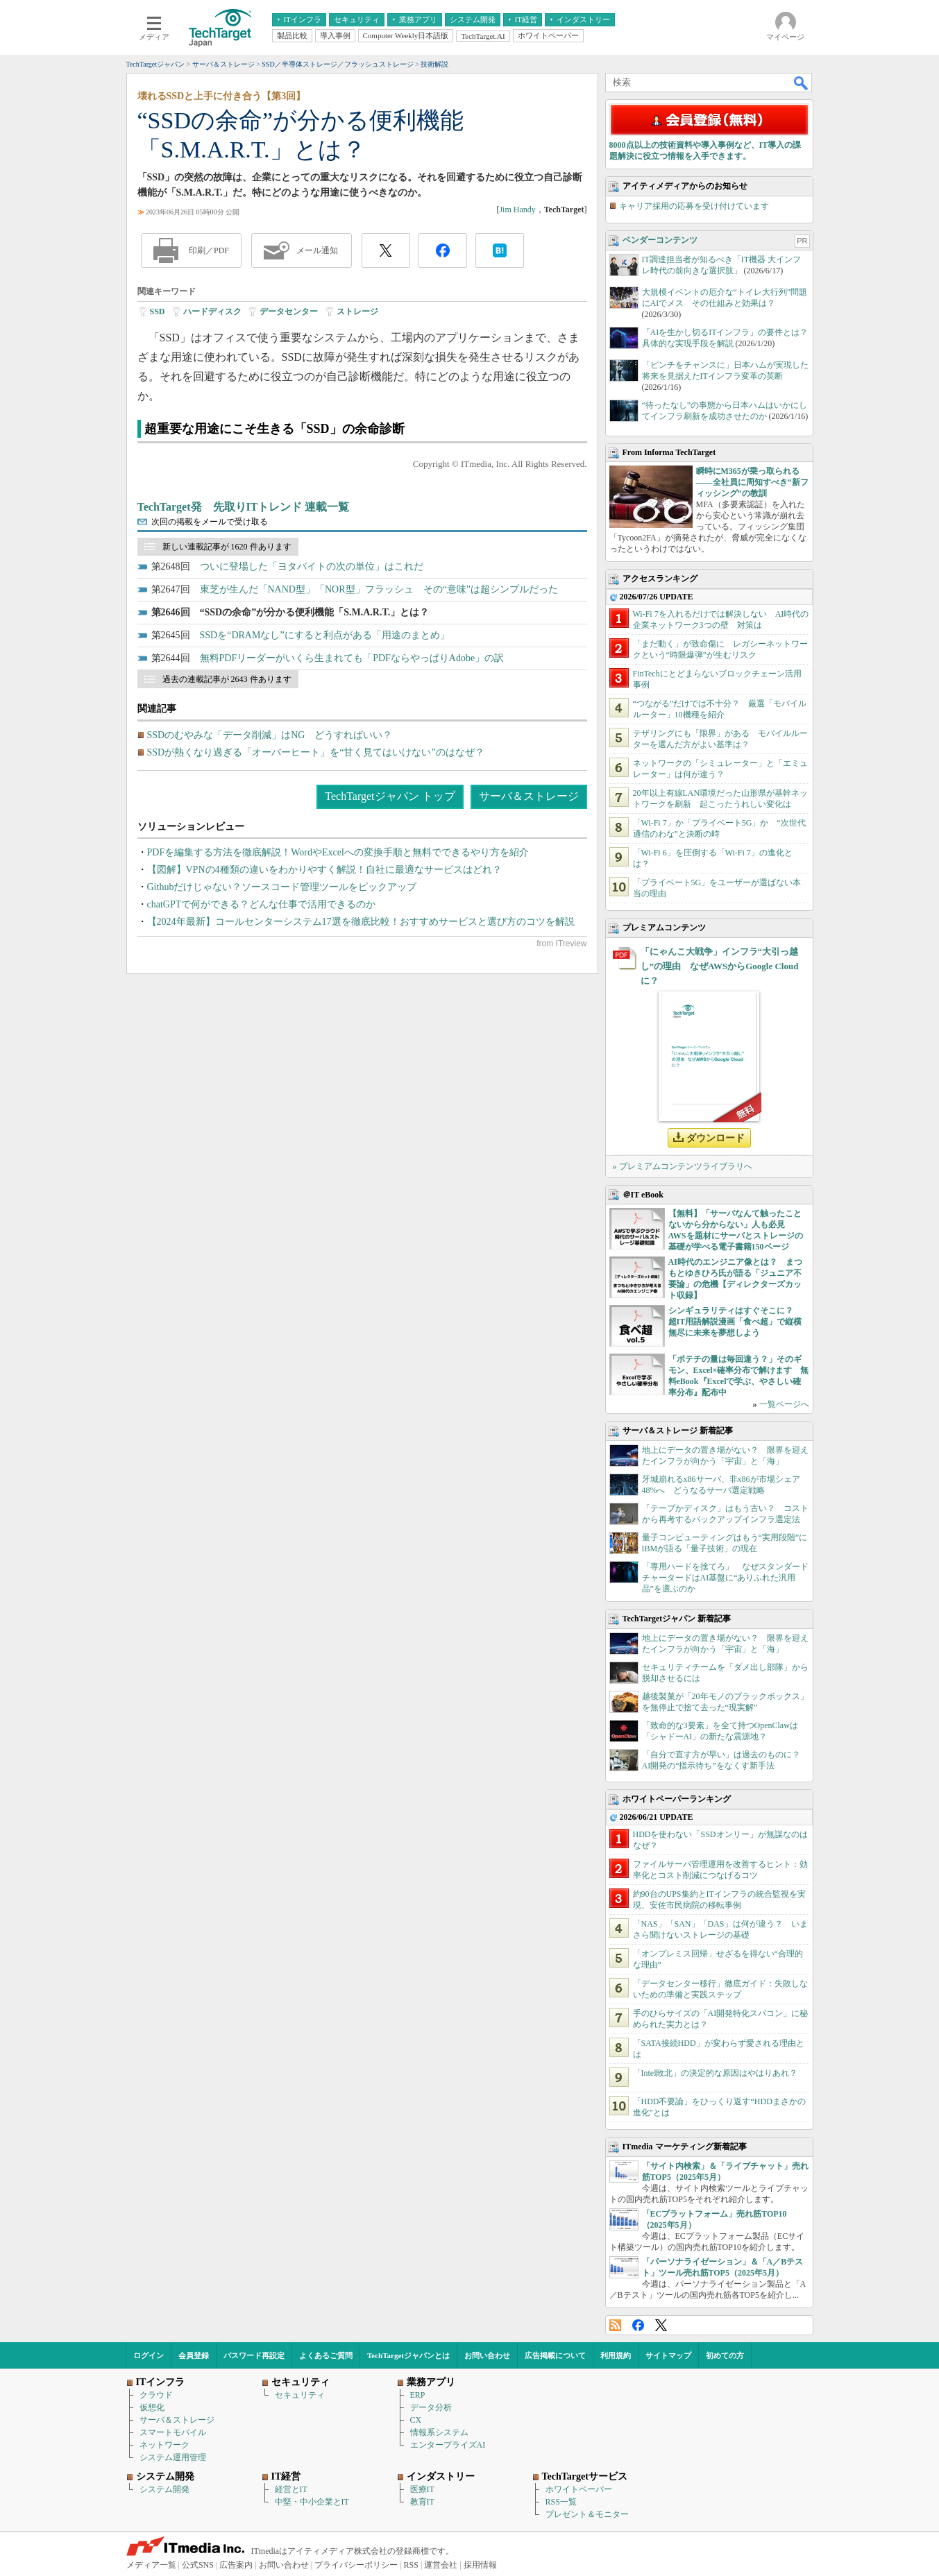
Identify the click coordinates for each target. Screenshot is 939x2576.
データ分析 (431, 2407)
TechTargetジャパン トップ (390, 796)
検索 (801, 82)
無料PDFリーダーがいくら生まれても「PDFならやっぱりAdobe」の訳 (352, 658)
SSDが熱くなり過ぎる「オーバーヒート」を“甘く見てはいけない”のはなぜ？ (315, 752)
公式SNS (198, 2565)
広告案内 (236, 2565)
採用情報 (480, 2565)
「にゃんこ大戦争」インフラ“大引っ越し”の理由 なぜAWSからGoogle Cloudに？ (720, 966)
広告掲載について (555, 2355)
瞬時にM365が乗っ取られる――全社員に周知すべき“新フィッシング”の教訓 (752, 482)
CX (416, 2420)
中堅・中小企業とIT (312, 2502)
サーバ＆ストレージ (529, 796)
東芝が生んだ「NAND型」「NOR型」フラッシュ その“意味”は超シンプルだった (379, 589)
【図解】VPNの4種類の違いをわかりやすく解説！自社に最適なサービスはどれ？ (324, 869)
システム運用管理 (172, 2457)
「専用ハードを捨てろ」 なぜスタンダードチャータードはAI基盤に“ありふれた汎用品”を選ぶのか (725, 1578)
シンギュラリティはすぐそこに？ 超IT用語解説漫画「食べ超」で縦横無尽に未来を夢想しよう (735, 1322)
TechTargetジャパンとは (408, 2355)
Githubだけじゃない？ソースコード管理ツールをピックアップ (282, 887)
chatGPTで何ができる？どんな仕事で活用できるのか (261, 904)
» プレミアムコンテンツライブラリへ (682, 1166)
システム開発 (164, 2489)
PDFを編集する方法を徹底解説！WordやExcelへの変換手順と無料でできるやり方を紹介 (338, 852)
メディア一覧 (151, 2565)
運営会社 (440, 2565)
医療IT (422, 2489)
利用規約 (615, 2355)
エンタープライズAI (448, 2445)
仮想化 (151, 2407)
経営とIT (291, 2489)
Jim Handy (517, 209)
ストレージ (357, 311)
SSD (157, 311)
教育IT (422, 2502)
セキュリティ (300, 2395)
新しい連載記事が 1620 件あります (226, 547)
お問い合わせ (487, 2355)
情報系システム (439, 2432)
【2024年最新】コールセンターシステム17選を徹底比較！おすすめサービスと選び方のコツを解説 (361, 921)
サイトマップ (668, 2355)
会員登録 (193, 2355)
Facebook (638, 2325)
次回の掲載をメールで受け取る (209, 522)
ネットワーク (164, 2445)
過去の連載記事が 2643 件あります (226, 679)
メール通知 (317, 250)
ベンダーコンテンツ (660, 240)
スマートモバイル (172, 2432)
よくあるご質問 (326, 2355)
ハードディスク (212, 311)
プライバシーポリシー (356, 2565)
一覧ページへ (784, 1404)
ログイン (148, 2355)
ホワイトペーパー (578, 2489)
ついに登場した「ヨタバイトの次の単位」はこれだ (311, 566)
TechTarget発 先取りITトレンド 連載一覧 (243, 507)
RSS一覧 (561, 2502)
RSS (615, 2325)
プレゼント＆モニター (587, 2514)
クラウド (156, 2395)
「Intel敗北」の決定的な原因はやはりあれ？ (715, 2073)
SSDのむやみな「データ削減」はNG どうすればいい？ (270, 735)
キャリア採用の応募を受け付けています (694, 206)
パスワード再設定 (254, 2355)
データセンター (289, 311)
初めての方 (725, 2355)
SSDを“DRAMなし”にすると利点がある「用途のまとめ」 (325, 635)
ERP (417, 2395)
